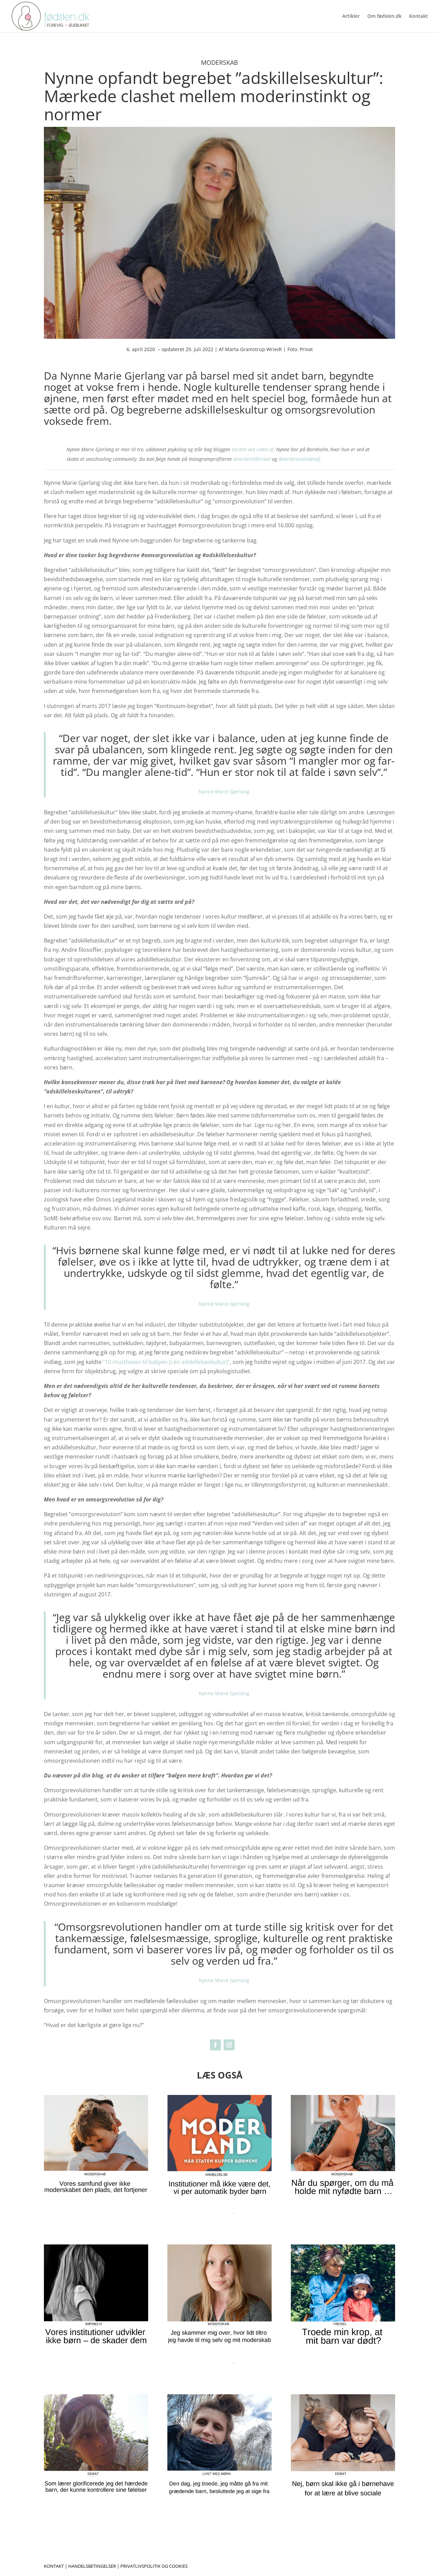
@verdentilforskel (252, 459)
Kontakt (418, 16)
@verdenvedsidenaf (299, 459)
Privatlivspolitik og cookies (154, 2566)
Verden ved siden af (252, 449)
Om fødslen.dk (384, 16)
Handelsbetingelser (92, 2566)
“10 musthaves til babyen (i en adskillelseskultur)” (166, 1362)
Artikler (351, 16)
